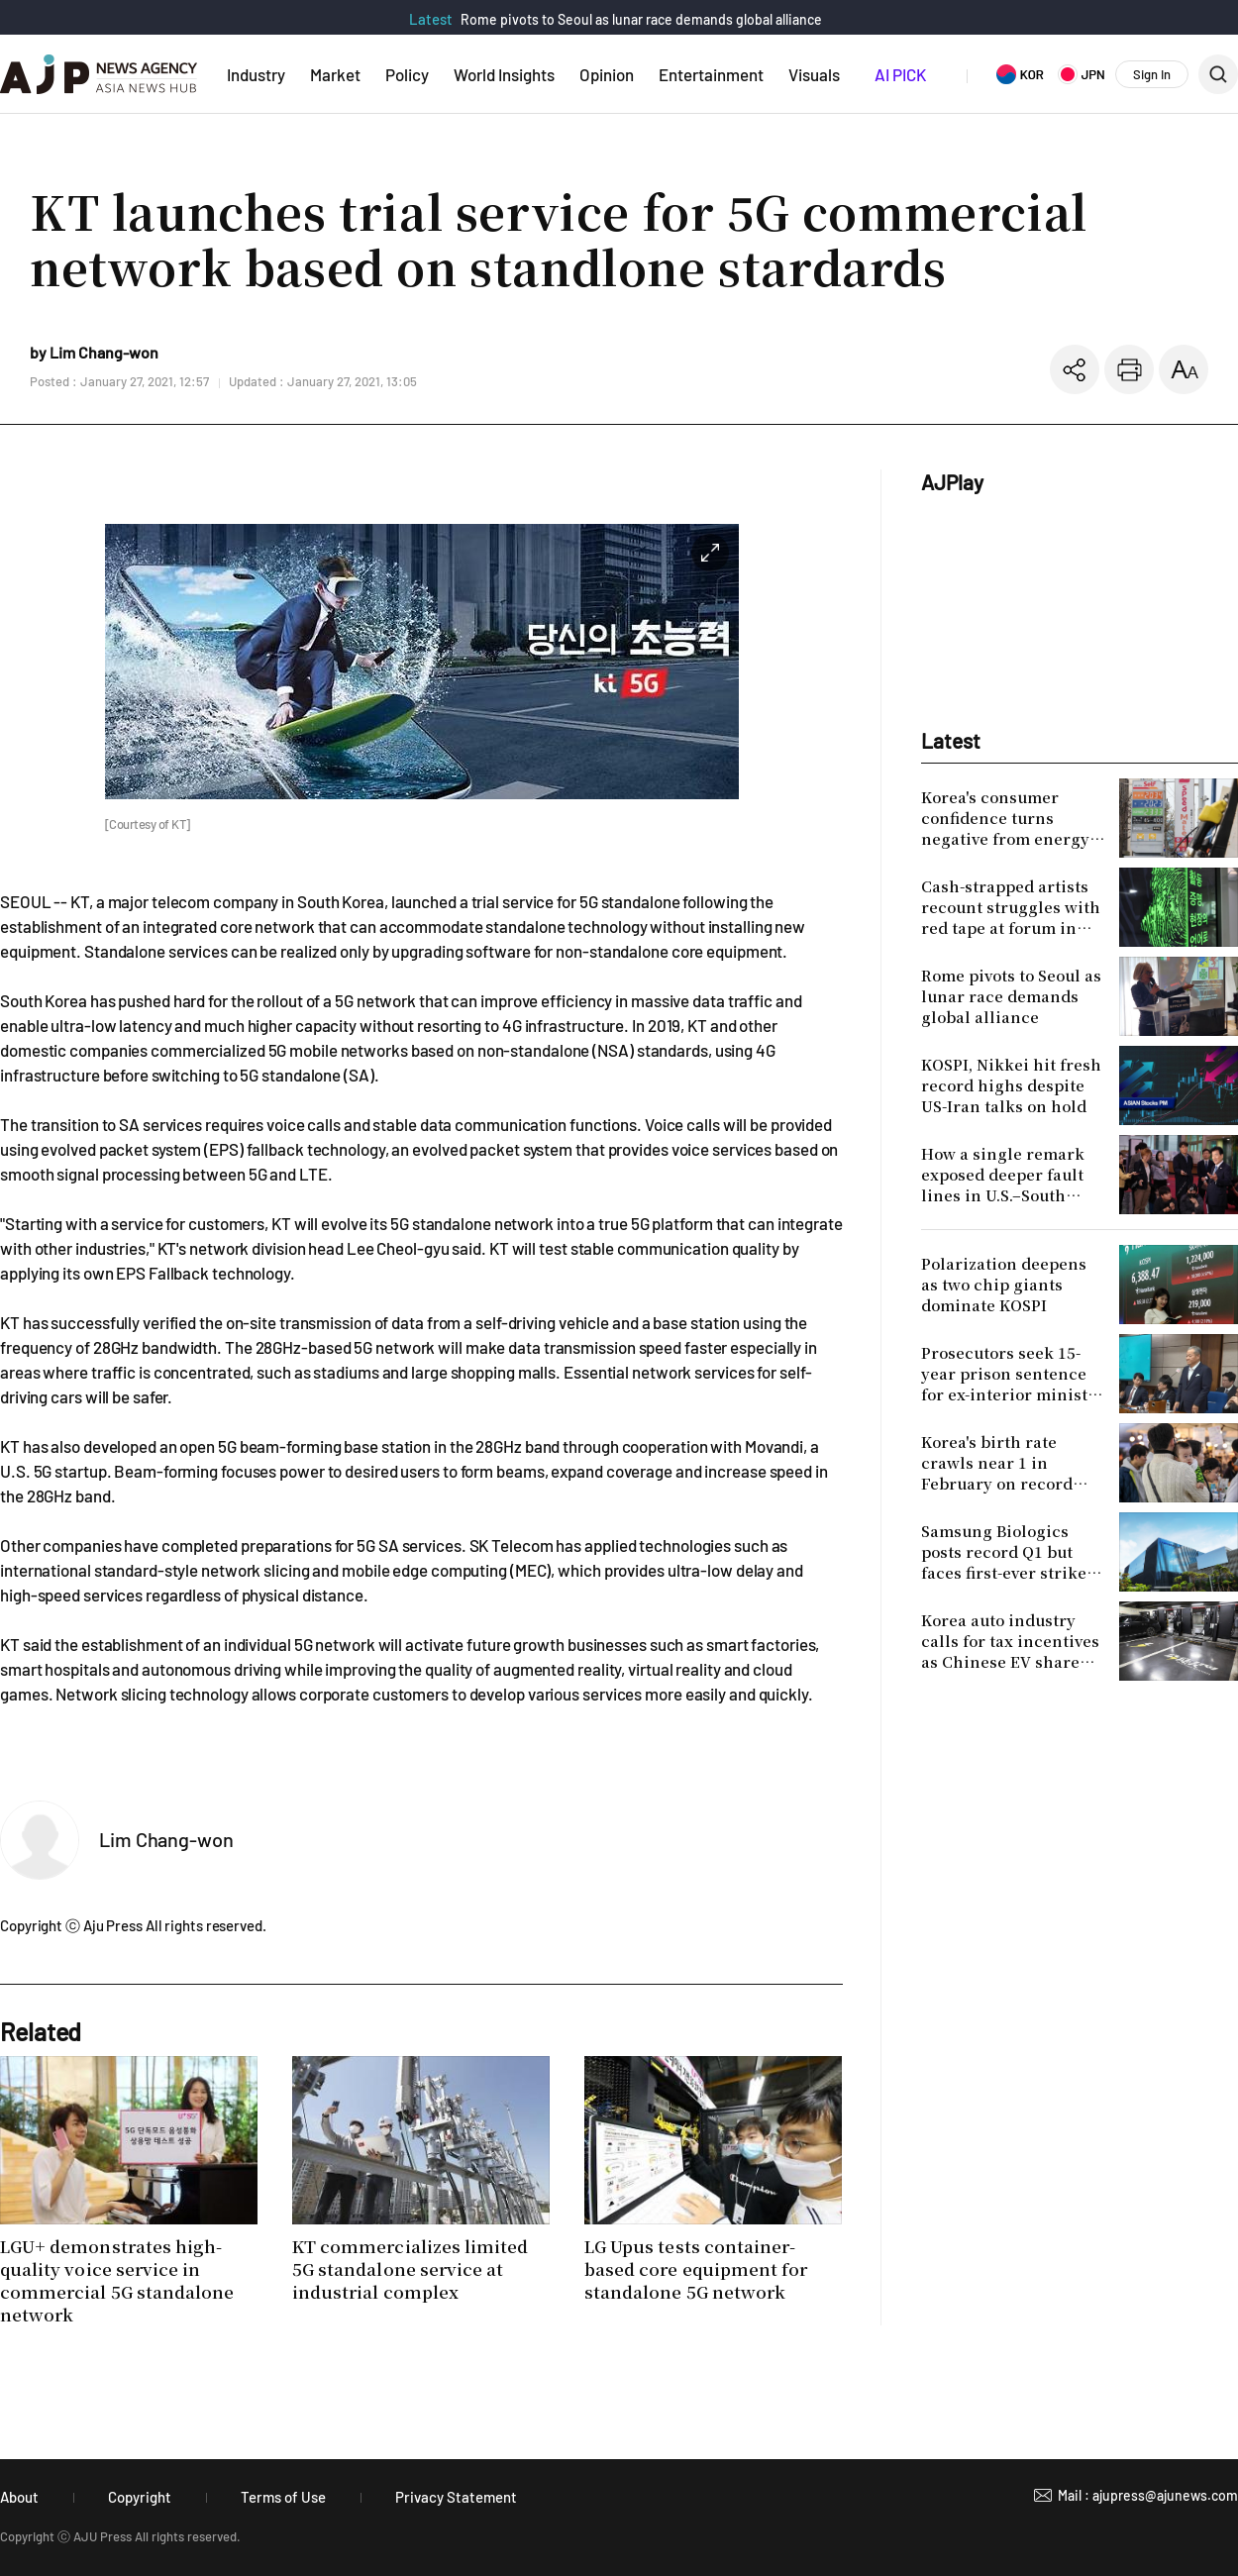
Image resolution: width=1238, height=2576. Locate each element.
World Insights (504, 74)
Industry (256, 74)
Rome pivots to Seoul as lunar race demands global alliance (641, 19)
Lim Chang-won (166, 1839)
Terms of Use (283, 2497)
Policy (407, 74)
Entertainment (711, 74)
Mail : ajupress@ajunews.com (1148, 2495)
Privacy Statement (456, 2497)
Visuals (814, 74)
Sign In (1152, 74)
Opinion (606, 74)
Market (335, 74)
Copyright (139, 2497)
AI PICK (900, 74)
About (19, 2497)
